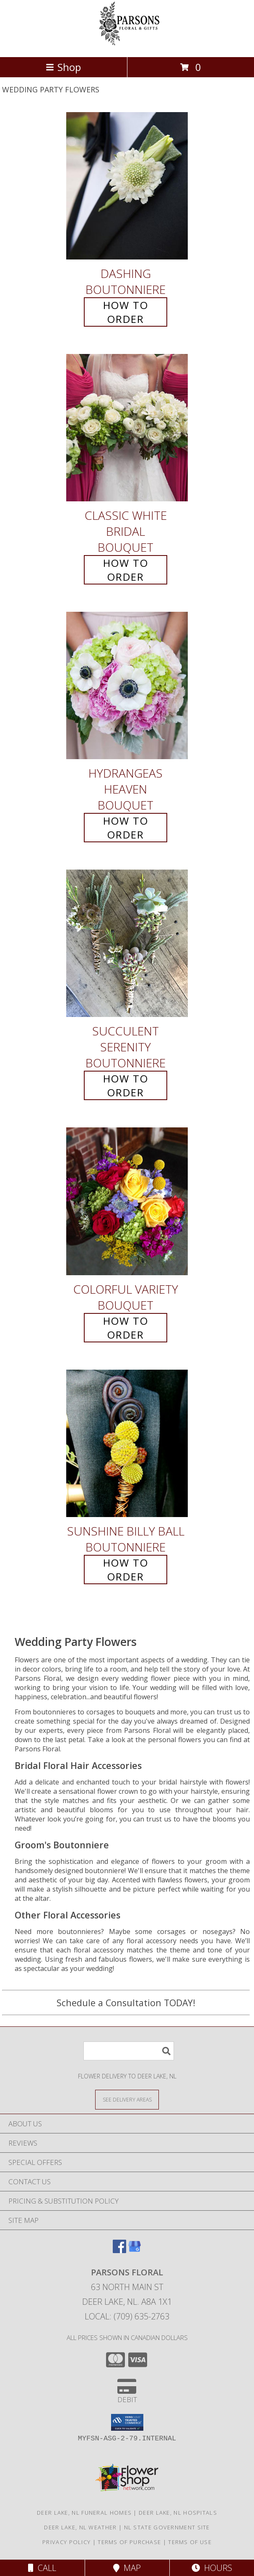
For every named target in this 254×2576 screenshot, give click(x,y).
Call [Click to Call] (42, 2567)
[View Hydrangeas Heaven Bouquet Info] (127, 685)
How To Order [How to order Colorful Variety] (125, 1328)
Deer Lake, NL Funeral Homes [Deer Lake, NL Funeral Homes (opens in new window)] (84, 2512)
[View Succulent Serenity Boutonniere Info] (127, 944)
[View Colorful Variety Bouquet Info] (127, 1201)
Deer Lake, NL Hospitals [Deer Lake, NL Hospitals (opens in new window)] (178, 2512)
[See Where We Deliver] (127, 2099)
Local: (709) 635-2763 (127, 2316)
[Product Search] (128, 2050)
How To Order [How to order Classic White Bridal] (125, 570)
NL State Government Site (167, 2527)
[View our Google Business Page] (134, 2250)
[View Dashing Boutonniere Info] (127, 186)
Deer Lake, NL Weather (80, 2527)
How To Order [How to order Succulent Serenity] (125, 1085)
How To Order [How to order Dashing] (125, 312)
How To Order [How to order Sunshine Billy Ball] (125, 1569)
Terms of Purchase (129, 2542)
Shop (63, 67)
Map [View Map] (127, 2567)
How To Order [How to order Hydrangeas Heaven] (125, 827)
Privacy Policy (66, 2542)
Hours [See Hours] (212, 2567)
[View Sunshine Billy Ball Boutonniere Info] (127, 1443)
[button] (127, 2422)
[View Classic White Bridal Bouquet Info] (127, 428)
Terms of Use (190, 2542)
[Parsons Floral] (127, 45)
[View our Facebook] (119, 2250)
